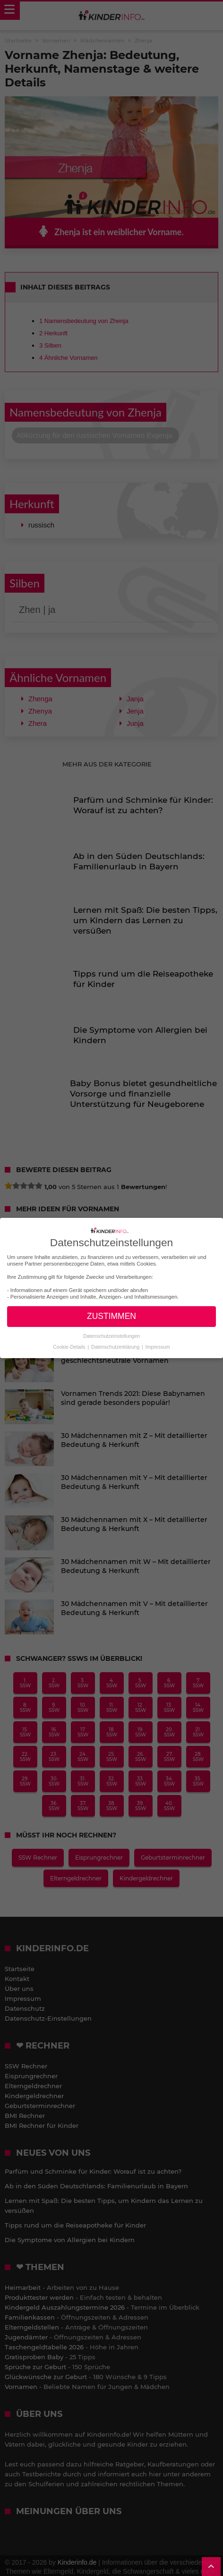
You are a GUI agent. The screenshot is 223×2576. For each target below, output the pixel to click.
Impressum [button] (158, 1347)
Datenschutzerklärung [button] (116, 1347)
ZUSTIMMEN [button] (111, 1316)
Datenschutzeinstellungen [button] (111, 1336)
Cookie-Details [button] (69, 1347)
